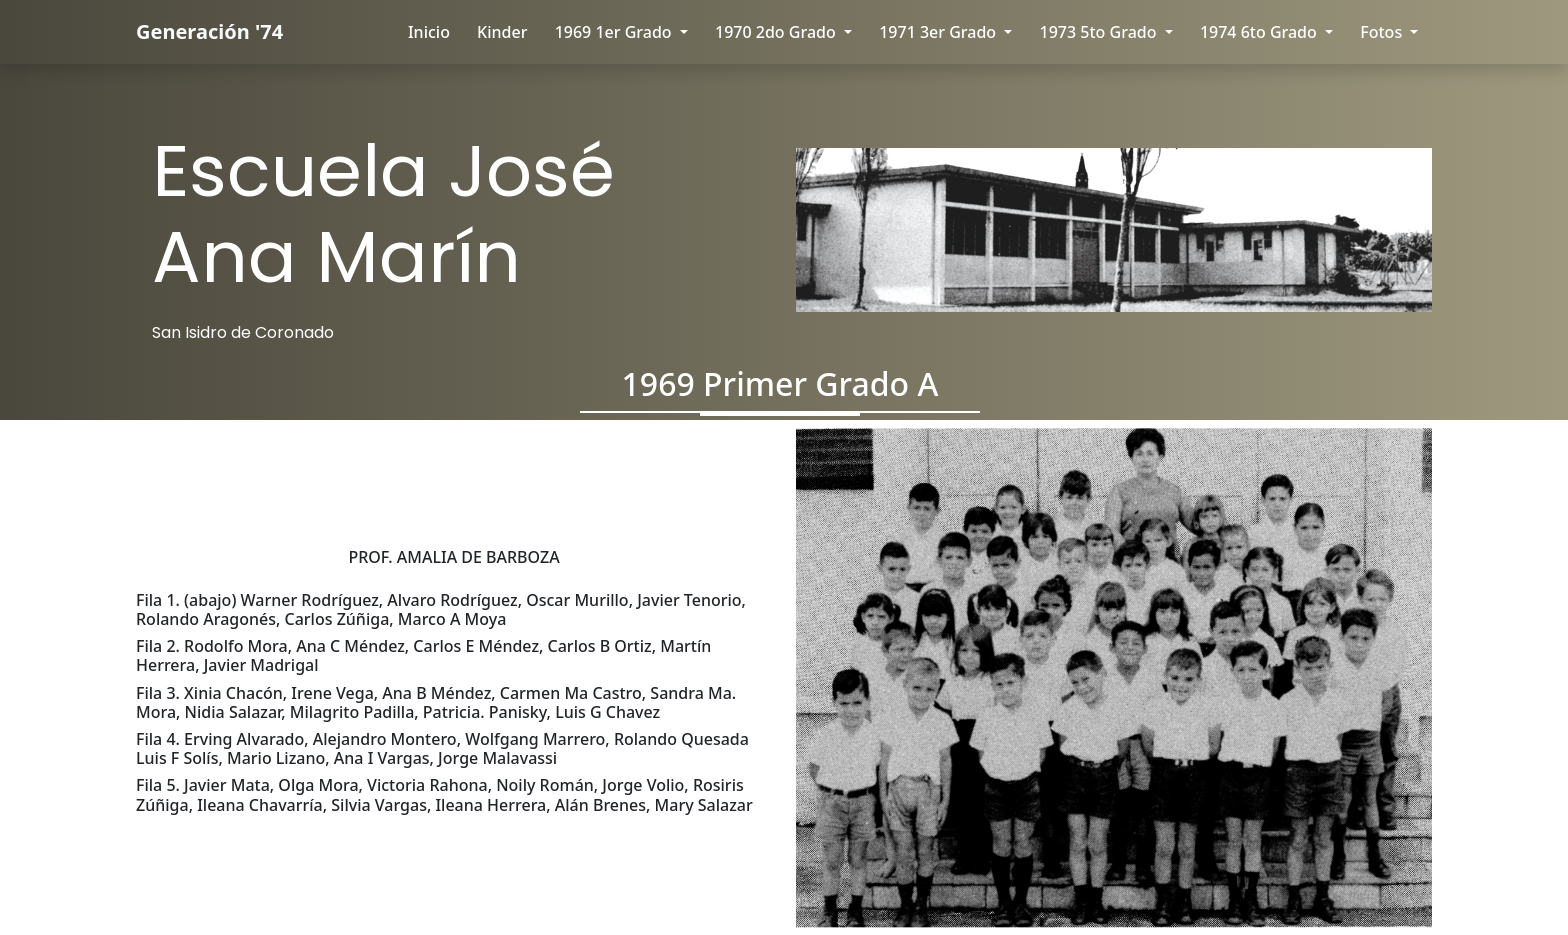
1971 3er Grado (939, 32)
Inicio (429, 32)
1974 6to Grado (1260, 32)
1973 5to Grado (1100, 32)
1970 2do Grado (777, 32)
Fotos (1383, 32)
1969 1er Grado (615, 32)
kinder (502, 32)
